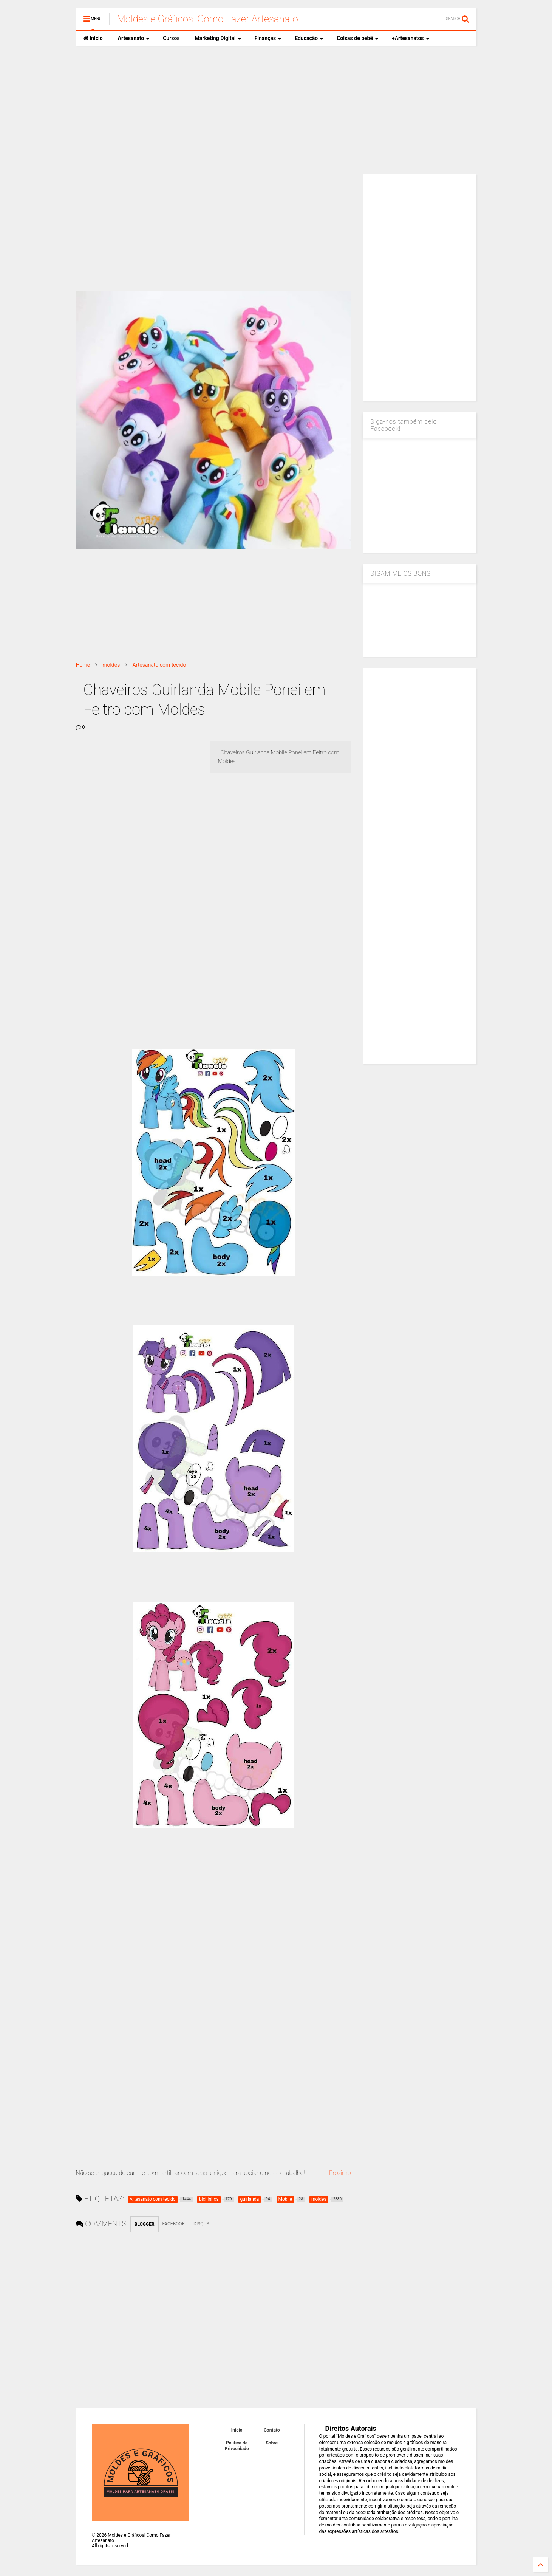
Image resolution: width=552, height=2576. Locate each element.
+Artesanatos (410, 38)
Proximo (340, 2173)
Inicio (93, 38)
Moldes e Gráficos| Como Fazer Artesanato (207, 19)
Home (83, 665)
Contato (272, 2430)
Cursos (171, 38)
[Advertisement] (276, 110)
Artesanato (134, 38)
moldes (111, 665)
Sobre (272, 2443)
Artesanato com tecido (159, 665)
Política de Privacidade (237, 2445)
